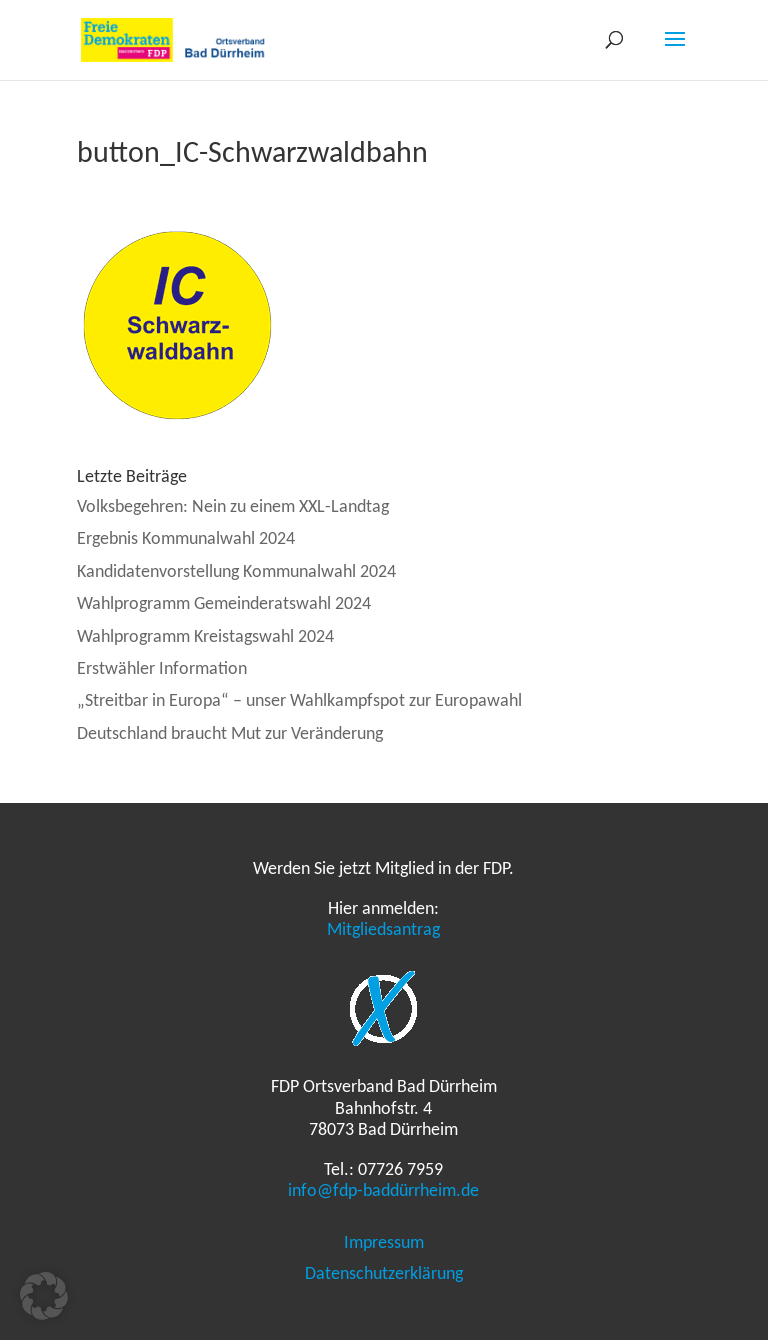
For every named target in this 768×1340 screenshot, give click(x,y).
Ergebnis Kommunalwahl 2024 (186, 538)
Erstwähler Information (162, 668)
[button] (44, 1296)
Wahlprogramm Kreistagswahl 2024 (205, 636)
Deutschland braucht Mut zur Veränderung (230, 733)
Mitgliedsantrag (383, 929)
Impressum (384, 1242)
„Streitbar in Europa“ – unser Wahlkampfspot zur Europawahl (299, 700)
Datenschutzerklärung (384, 1273)
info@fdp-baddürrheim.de (383, 1190)
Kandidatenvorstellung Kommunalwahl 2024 (236, 571)
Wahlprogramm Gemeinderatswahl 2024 (224, 603)
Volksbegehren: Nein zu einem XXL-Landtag (233, 506)
